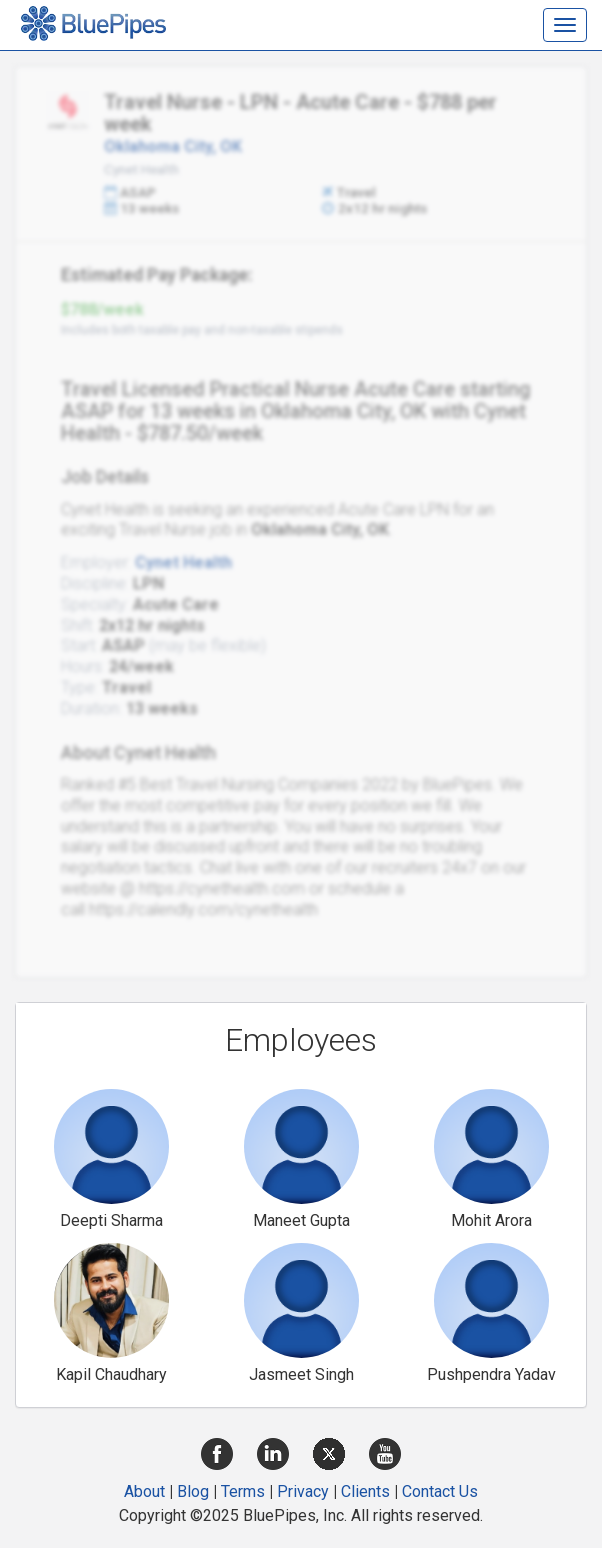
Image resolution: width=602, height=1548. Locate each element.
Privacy (303, 1491)
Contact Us (440, 1491)
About (144, 1491)
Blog (193, 1491)
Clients (365, 1491)
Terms (243, 1491)
